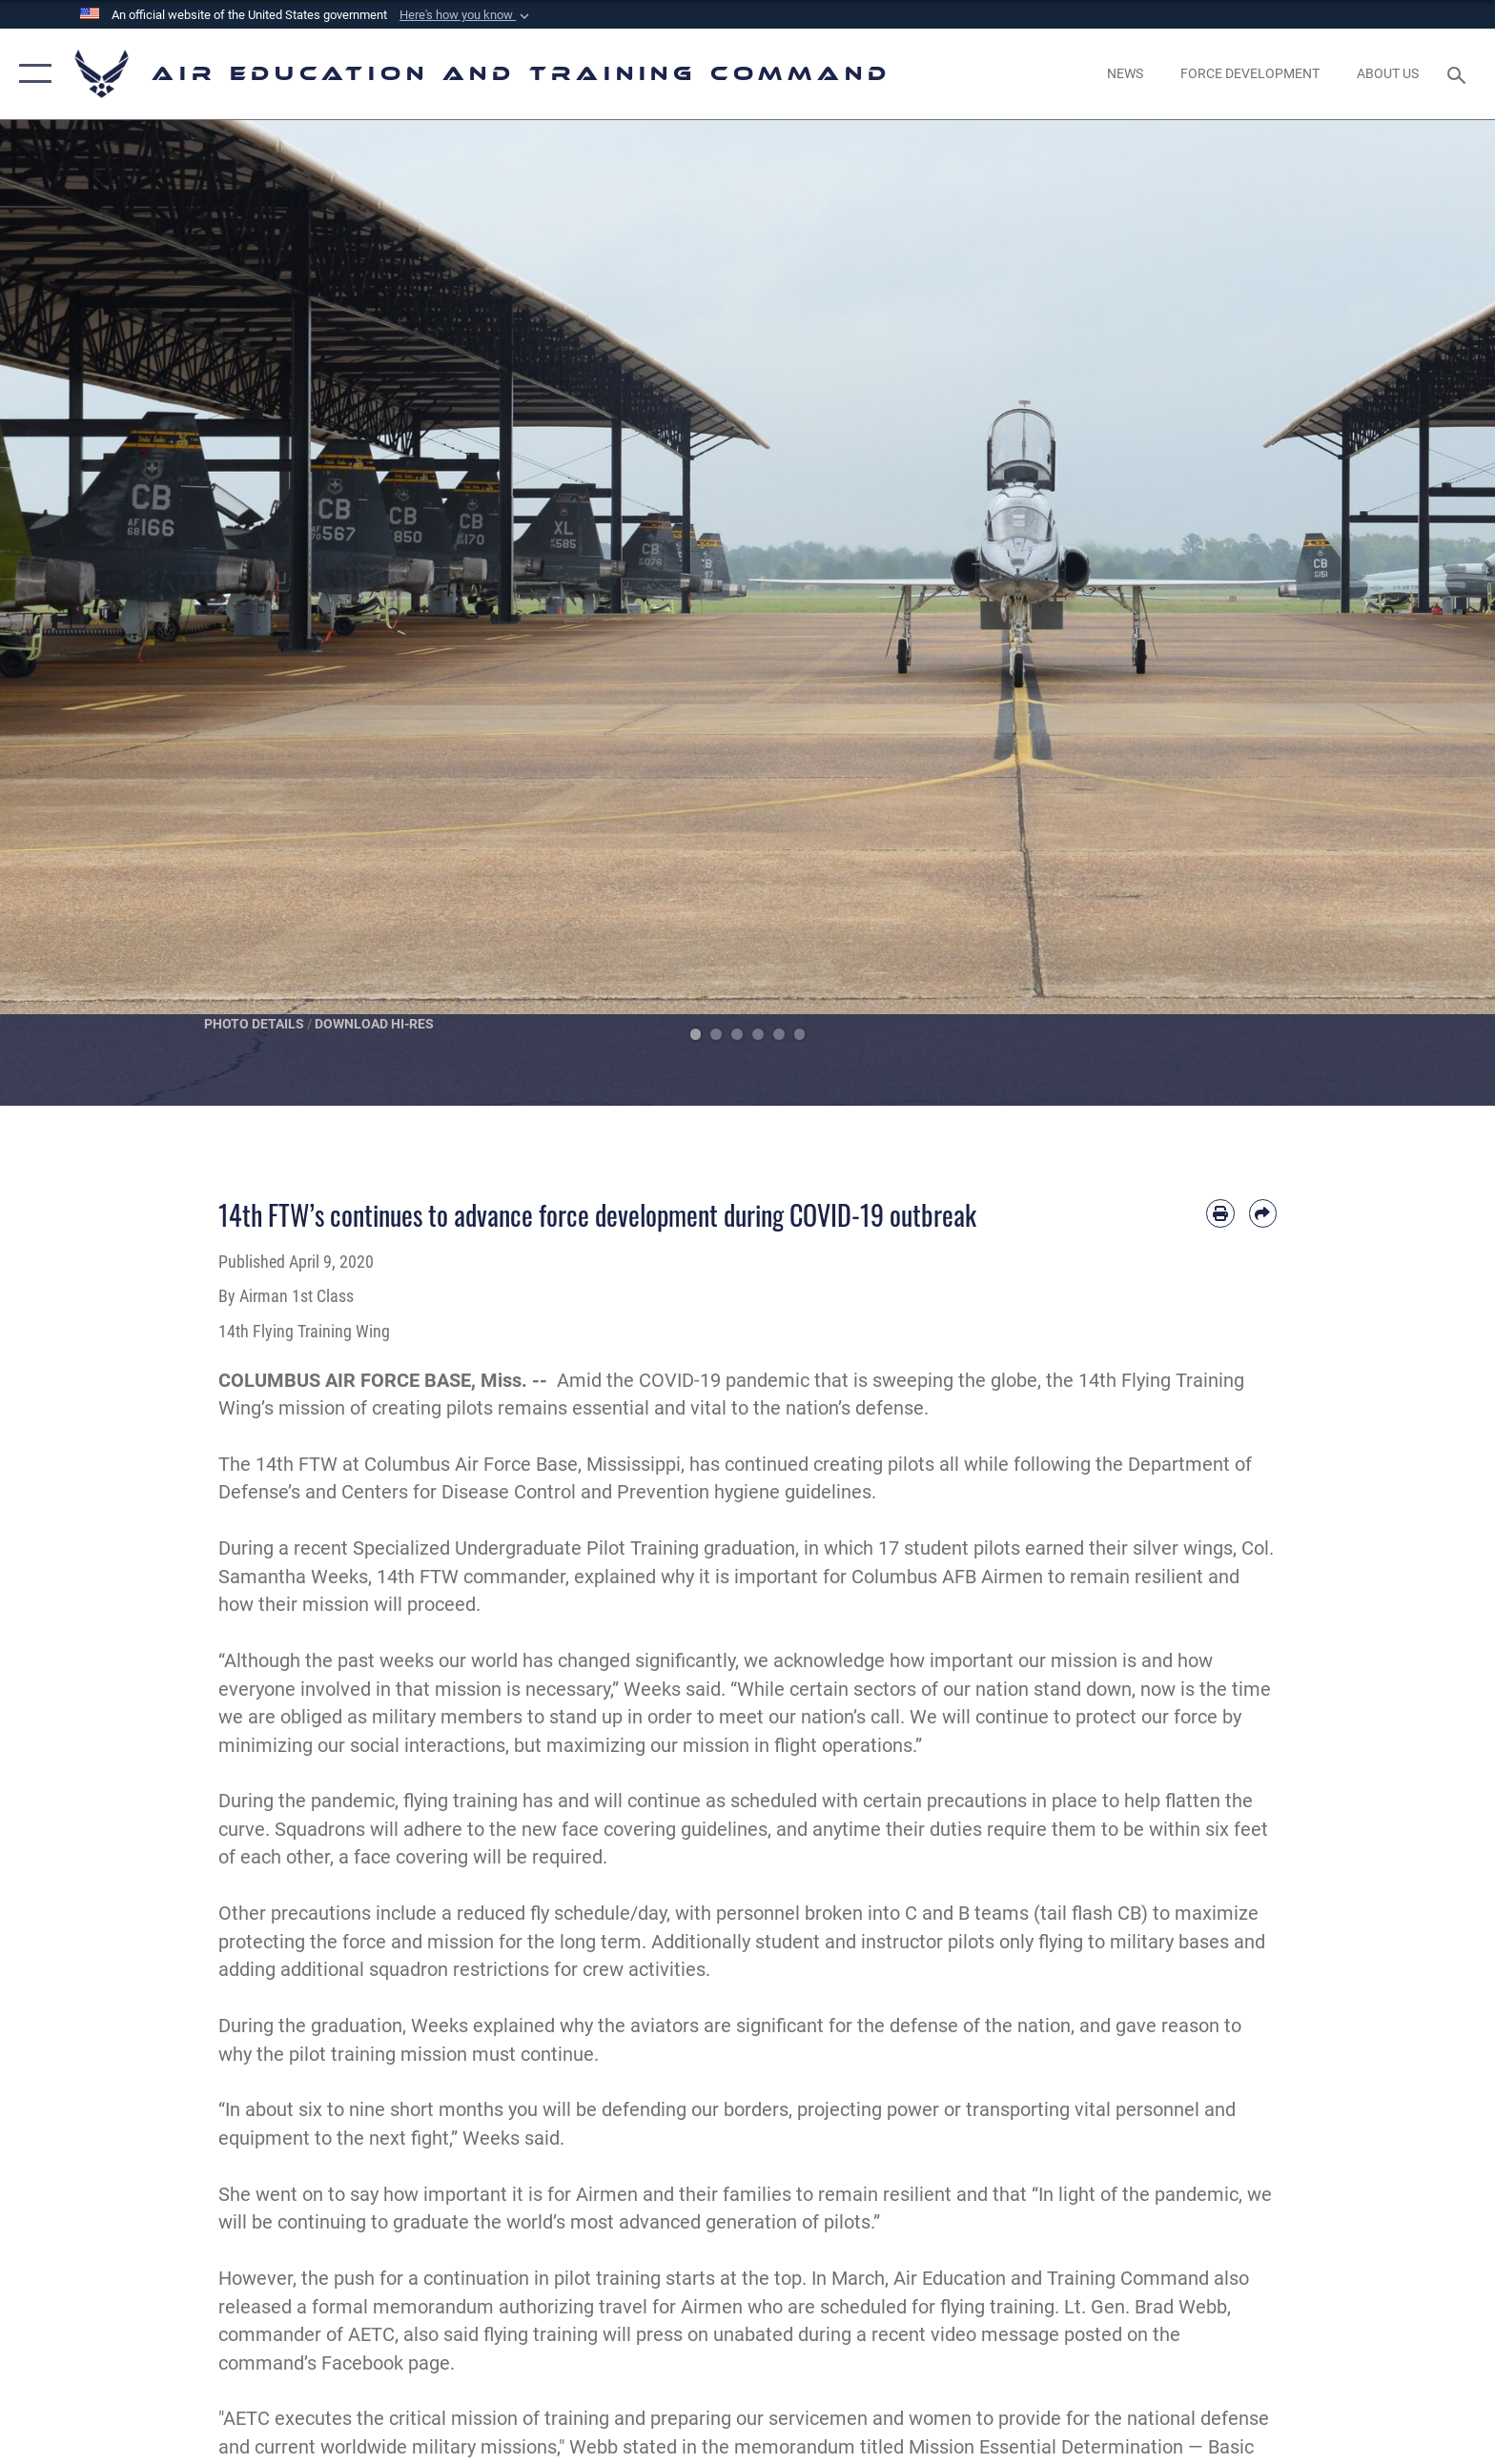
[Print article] (1220, 1213)
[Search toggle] (1459, 73)
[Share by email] (1263, 1213)
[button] (466, 15)
